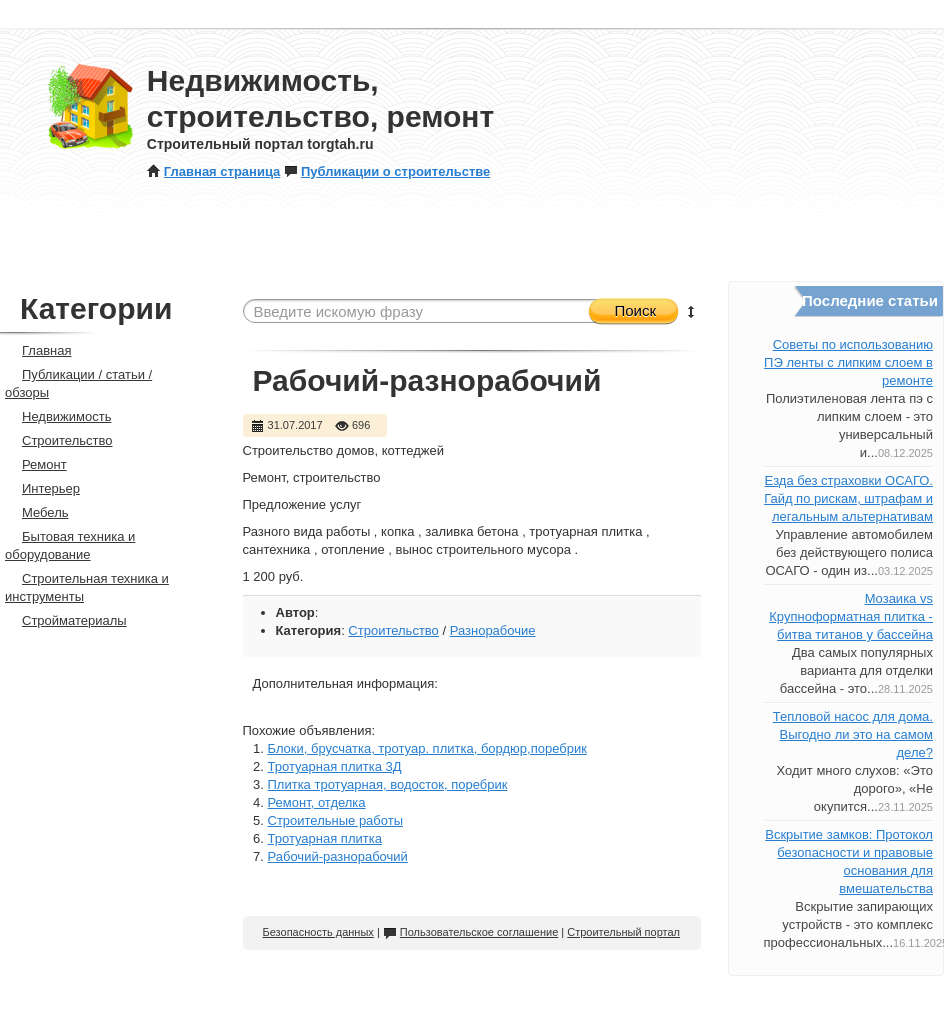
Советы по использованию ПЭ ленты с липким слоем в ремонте (848, 362)
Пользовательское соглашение (470, 932)
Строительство (393, 630)
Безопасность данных (318, 932)
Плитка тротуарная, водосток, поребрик (388, 784)
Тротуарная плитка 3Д (335, 766)
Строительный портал (623, 932)
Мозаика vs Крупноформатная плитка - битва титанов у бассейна (851, 616)
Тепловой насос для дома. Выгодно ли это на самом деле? (853, 734)
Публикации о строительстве (387, 171)
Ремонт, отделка (317, 802)
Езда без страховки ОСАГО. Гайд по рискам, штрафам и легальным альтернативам (848, 498)
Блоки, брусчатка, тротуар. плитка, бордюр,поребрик (427, 748)
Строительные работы (336, 820)
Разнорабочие (493, 630)
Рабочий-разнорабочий (338, 856)
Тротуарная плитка (325, 838)
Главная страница (213, 171)
